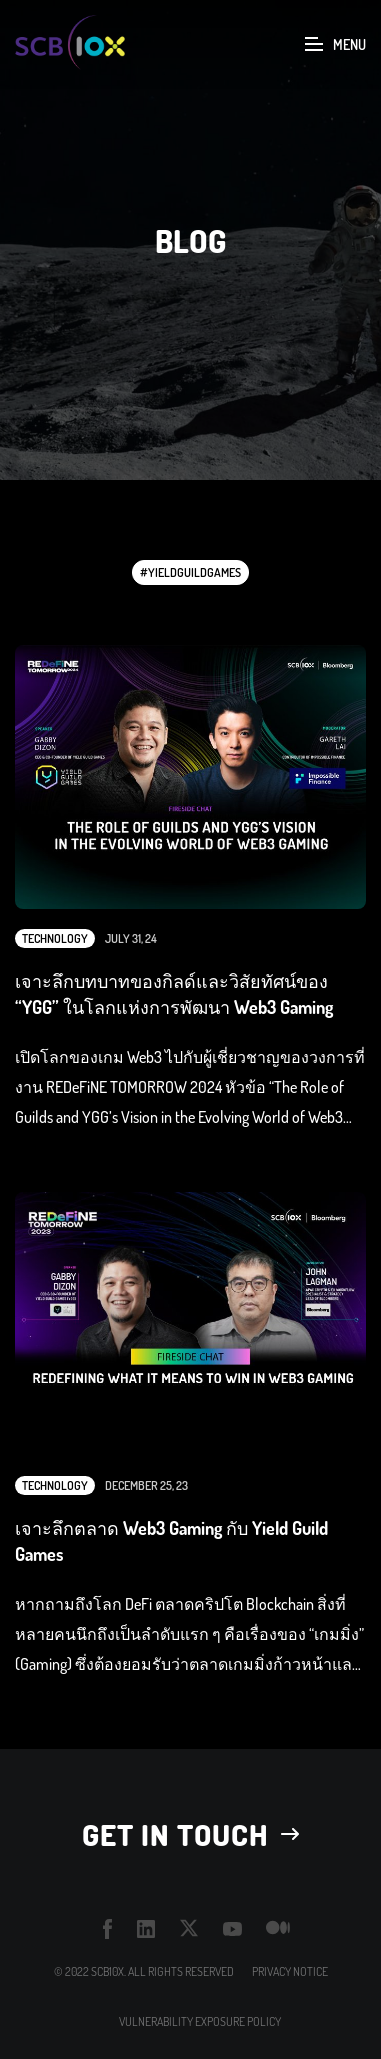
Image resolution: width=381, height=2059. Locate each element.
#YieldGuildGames (190, 572)
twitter (189, 1928)
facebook (108, 1929)
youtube (232, 1929)
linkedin (146, 1928)
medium (278, 1928)
